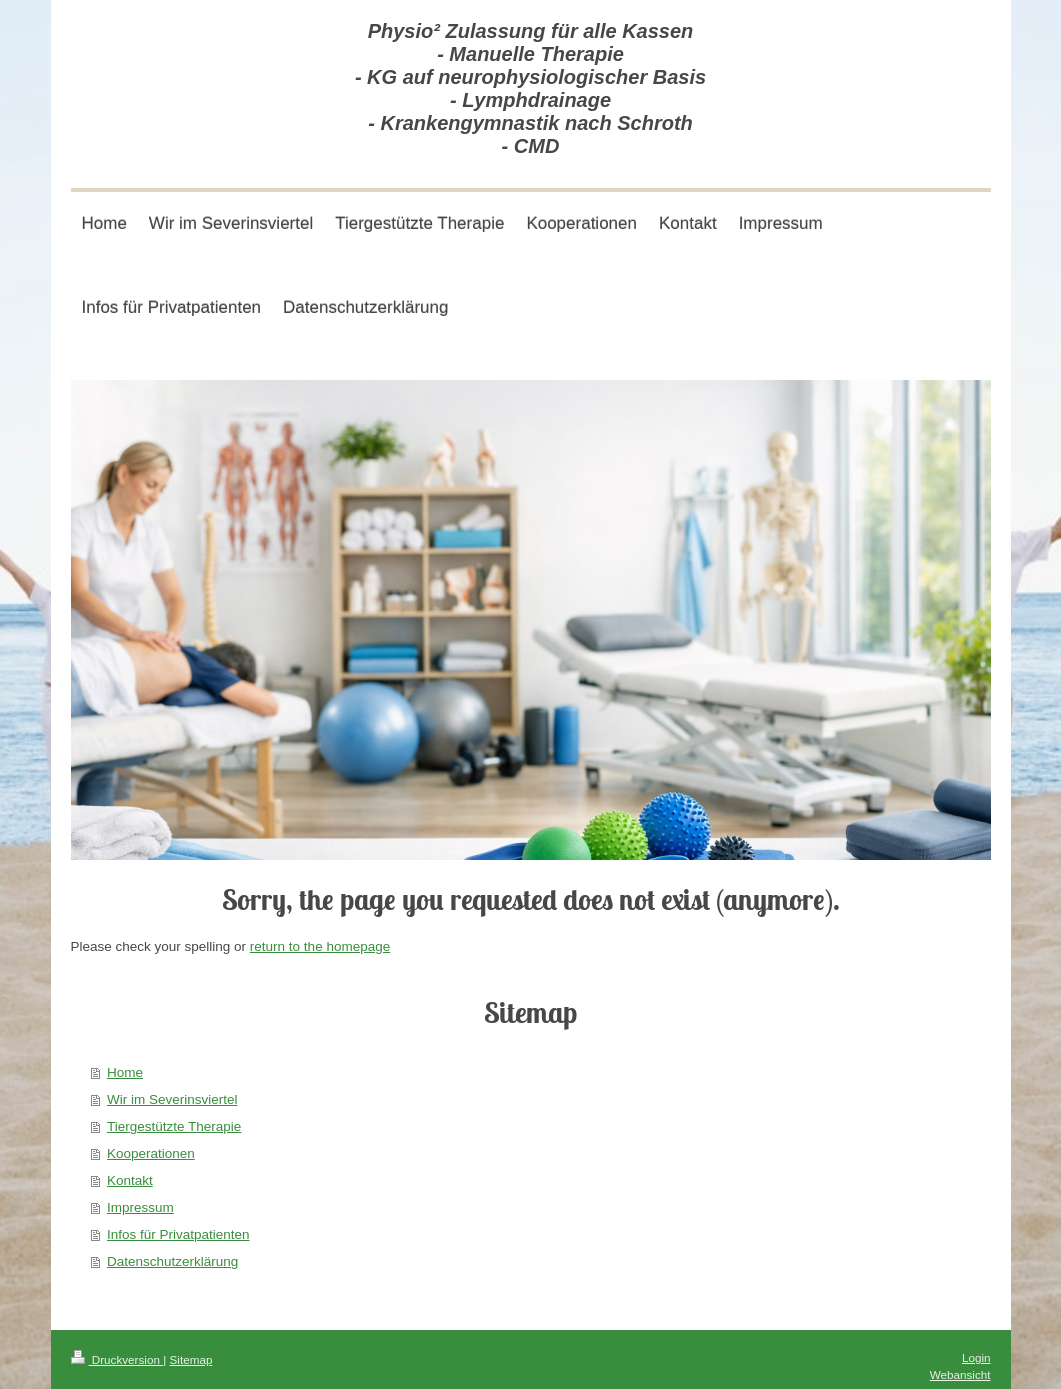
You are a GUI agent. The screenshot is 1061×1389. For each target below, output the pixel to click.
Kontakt (130, 1180)
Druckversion (117, 1359)
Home (125, 1072)
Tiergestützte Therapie (174, 1126)
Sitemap (191, 1359)
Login (976, 1357)
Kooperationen (151, 1153)
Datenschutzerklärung (172, 1261)
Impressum (140, 1207)
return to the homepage (320, 946)
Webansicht (960, 1374)
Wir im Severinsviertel (172, 1099)
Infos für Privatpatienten (178, 1234)
